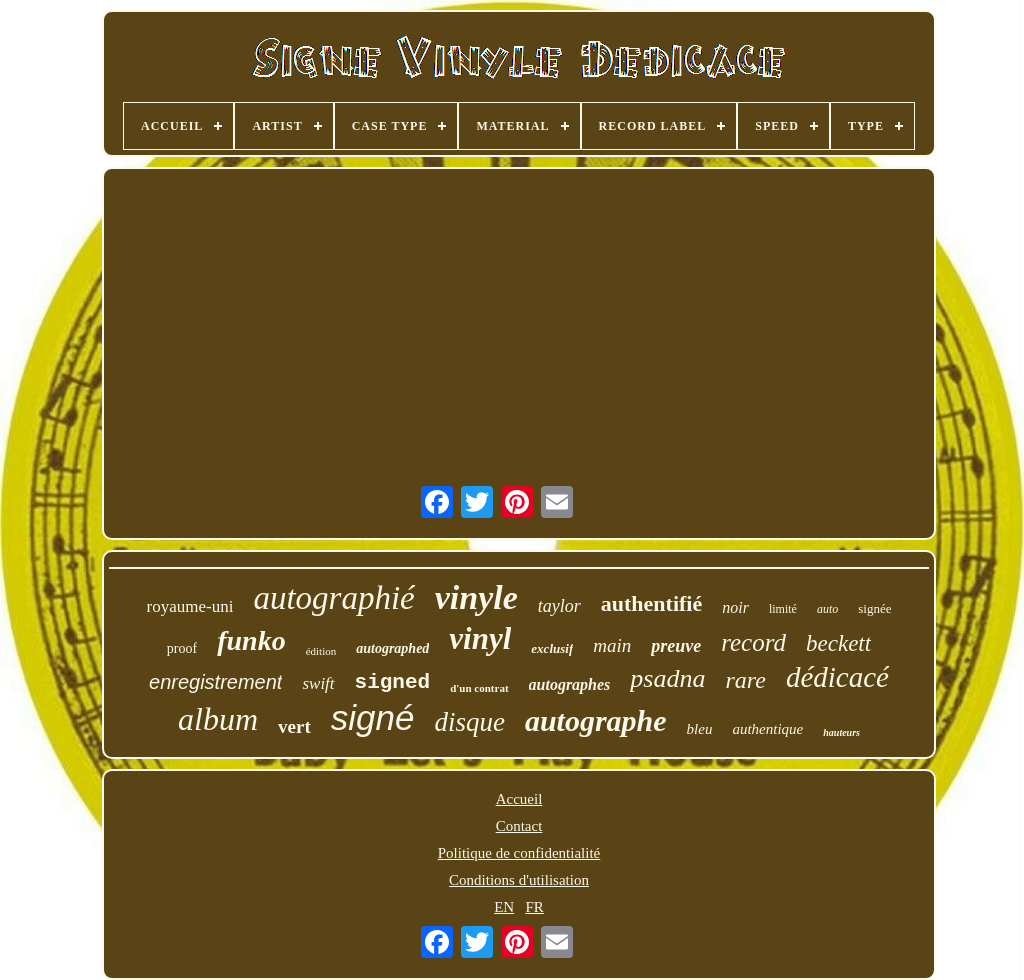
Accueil (519, 799)
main (612, 645)
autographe (596, 720)
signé (373, 717)
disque (469, 722)
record (753, 642)
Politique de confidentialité (519, 853)
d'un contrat (479, 688)
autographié (333, 598)
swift (318, 683)
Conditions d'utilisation (519, 880)
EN (504, 907)
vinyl (480, 638)
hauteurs (841, 732)
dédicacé (837, 677)
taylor (559, 606)
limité (783, 609)
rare (745, 680)
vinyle (476, 597)
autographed (392, 648)
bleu (700, 729)
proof (182, 648)
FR (534, 907)
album (218, 719)
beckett (838, 643)
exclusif (552, 648)
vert (294, 726)
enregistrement (215, 682)
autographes (570, 684)
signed (393, 682)
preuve (676, 646)
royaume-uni (190, 606)
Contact (519, 826)
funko (251, 640)
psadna (667, 678)
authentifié (651, 603)
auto (827, 609)
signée (874, 608)
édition (321, 651)
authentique (767, 729)
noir (735, 607)
